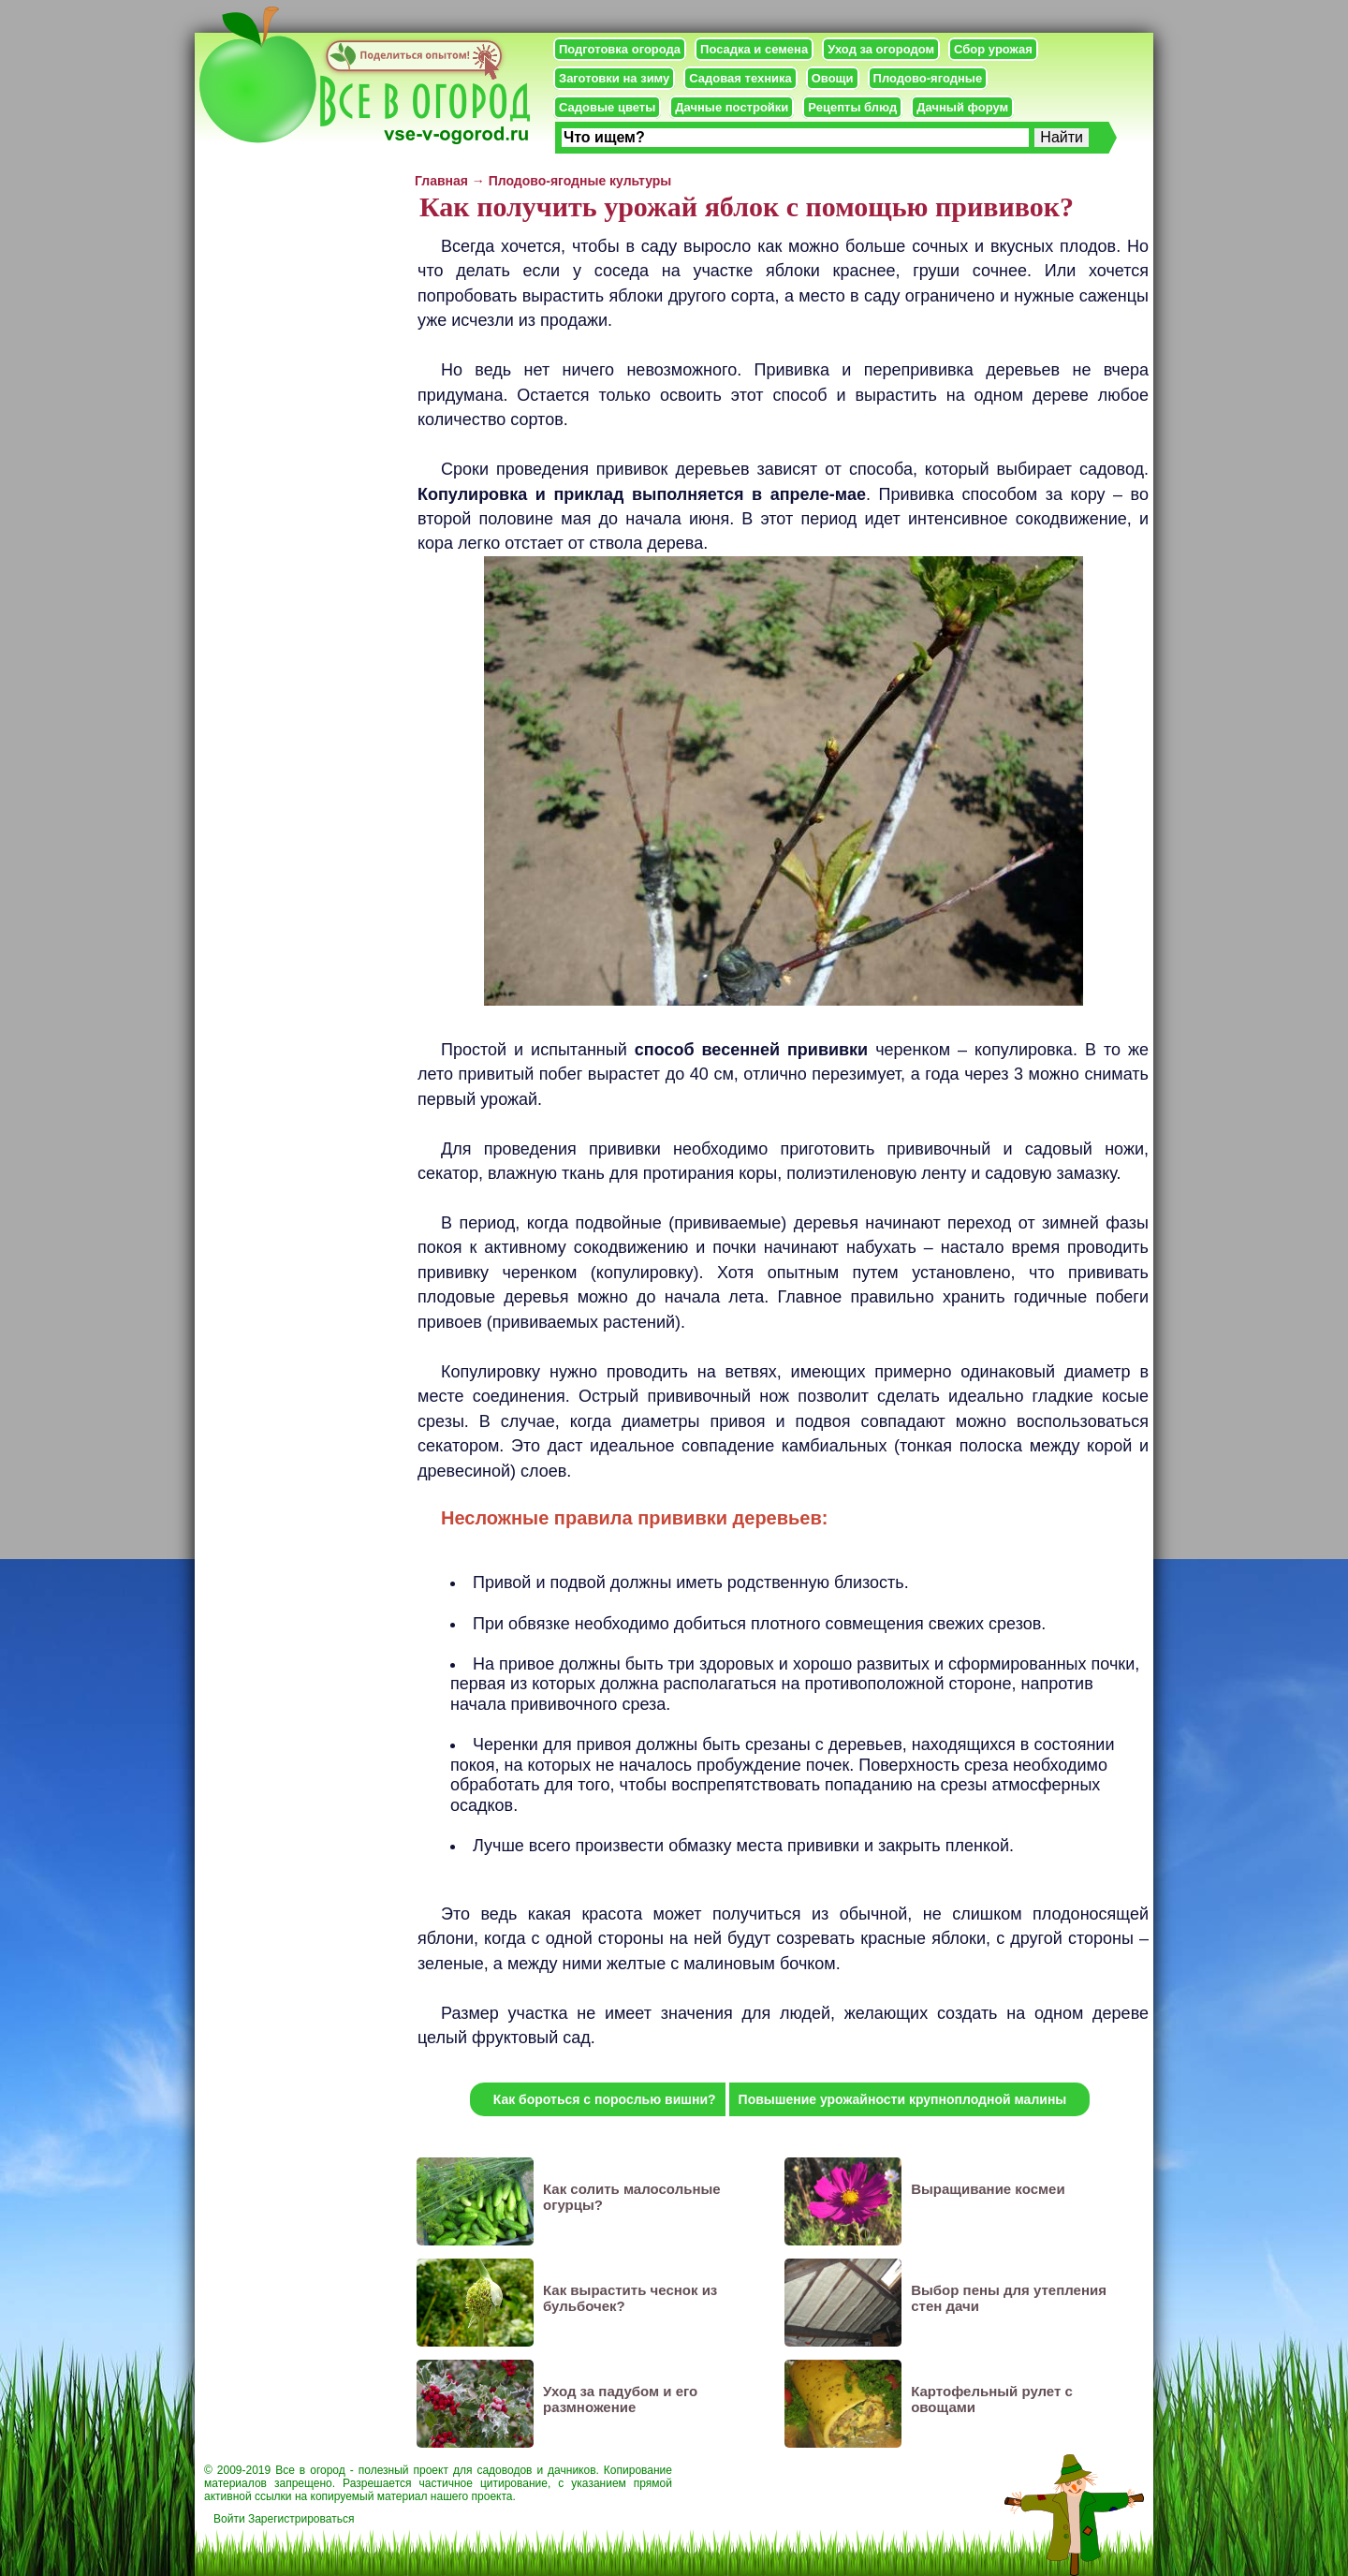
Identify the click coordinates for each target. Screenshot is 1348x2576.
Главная (441, 180)
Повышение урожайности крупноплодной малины (903, 2099)
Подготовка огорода (620, 49)
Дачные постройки (731, 107)
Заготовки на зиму (614, 78)
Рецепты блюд (852, 107)
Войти (229, 2518)
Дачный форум (962, 107)
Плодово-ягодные (928, 78)
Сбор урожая (993, 49)
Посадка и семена (754, 49)
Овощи (833, 78)
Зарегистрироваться (301, 2518)
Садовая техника (740, 78)
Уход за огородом (881, 49)
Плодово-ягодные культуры (580, 180)
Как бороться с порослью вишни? (604, 2099)
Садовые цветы (607, 107)
